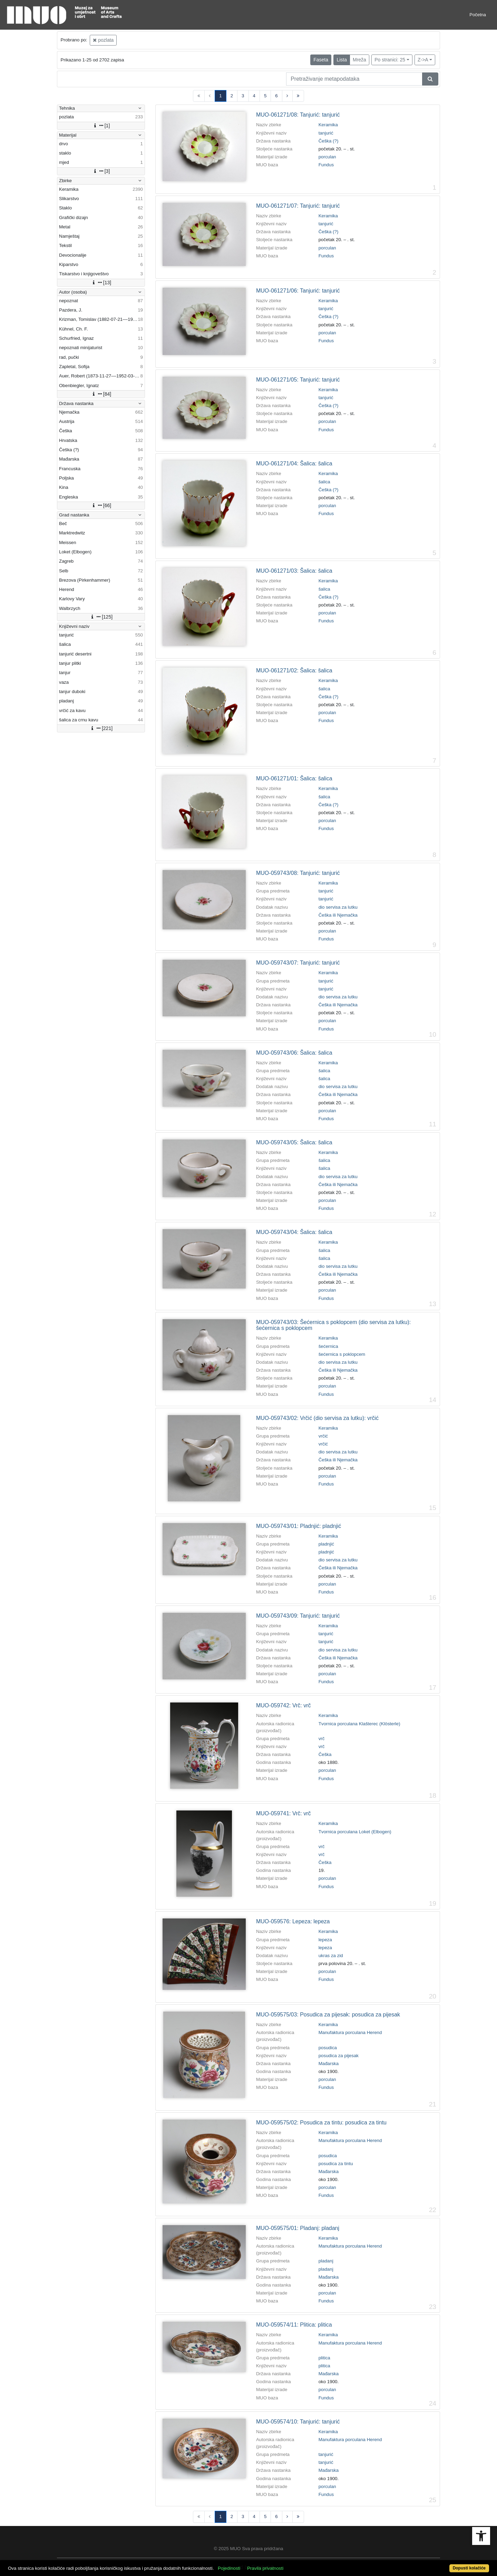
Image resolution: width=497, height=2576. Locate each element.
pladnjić (326, 1544)
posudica (328, 2047)
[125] (101, 617)
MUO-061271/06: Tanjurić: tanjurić (298, 291)
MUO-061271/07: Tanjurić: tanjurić (298, 206)
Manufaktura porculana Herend (350, 2032)
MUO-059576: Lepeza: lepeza (293, 1921)
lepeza (325, 1939)
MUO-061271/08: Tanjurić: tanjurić (298, 115)
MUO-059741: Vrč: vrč (283, 1813)
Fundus (326, 164)
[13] (101, 282)
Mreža (359, 59)
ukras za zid (331, 1955)
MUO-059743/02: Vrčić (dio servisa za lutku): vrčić (317, 1418)
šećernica (328, 1346)
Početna (477, 14)
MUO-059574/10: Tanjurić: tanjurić (298, 2422)
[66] (101, 505)
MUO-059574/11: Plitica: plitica (294, 2325)
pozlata (103, 40)
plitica (324, 2357)
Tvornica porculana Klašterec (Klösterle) (359, 1723)
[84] (101, 394)
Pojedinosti (229, 2568)
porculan (327, 156)
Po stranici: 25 (389, 59)
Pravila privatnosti (265, 2568)
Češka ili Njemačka (338, 915)
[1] (101, 125)
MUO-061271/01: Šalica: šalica (294, 778)
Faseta (320, 59)
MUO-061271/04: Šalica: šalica (294, 463)
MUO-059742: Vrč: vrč (283, 1705)
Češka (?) (329, 141)
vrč (322, 1738)
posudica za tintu (336, 2163)
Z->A (423, 59)
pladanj (326, 2260)
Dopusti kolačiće (469, 2568)
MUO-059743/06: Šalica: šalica (294, 1053)
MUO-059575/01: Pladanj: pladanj (297, 2228)
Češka (325, 1754)
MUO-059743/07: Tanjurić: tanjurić (298, 963)
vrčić (323, 1436)
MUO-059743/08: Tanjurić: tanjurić (298, 873)
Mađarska (329, 2063)
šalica (324, 481)
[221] (101, 728)
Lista (342, 59)
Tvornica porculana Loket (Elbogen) (355, 1831)
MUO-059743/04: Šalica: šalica (294, 1232)
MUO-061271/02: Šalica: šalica (294, 670)
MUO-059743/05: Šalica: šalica (294, 1142)
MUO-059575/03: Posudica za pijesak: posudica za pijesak (328, 2014)
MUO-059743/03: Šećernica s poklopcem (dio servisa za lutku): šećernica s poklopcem (333, 1325)
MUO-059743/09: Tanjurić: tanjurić (298, 1616)
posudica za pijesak (339, 2055)
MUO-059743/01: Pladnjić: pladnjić (298, 1526)
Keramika (328, 124)
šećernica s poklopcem (342, 1354)
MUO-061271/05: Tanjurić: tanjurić (298, 380)
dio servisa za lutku (338, 907)
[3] (101, 171)
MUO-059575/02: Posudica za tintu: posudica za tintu (321, 2122)
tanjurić (326, 133)
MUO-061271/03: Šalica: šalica (294, 571)
